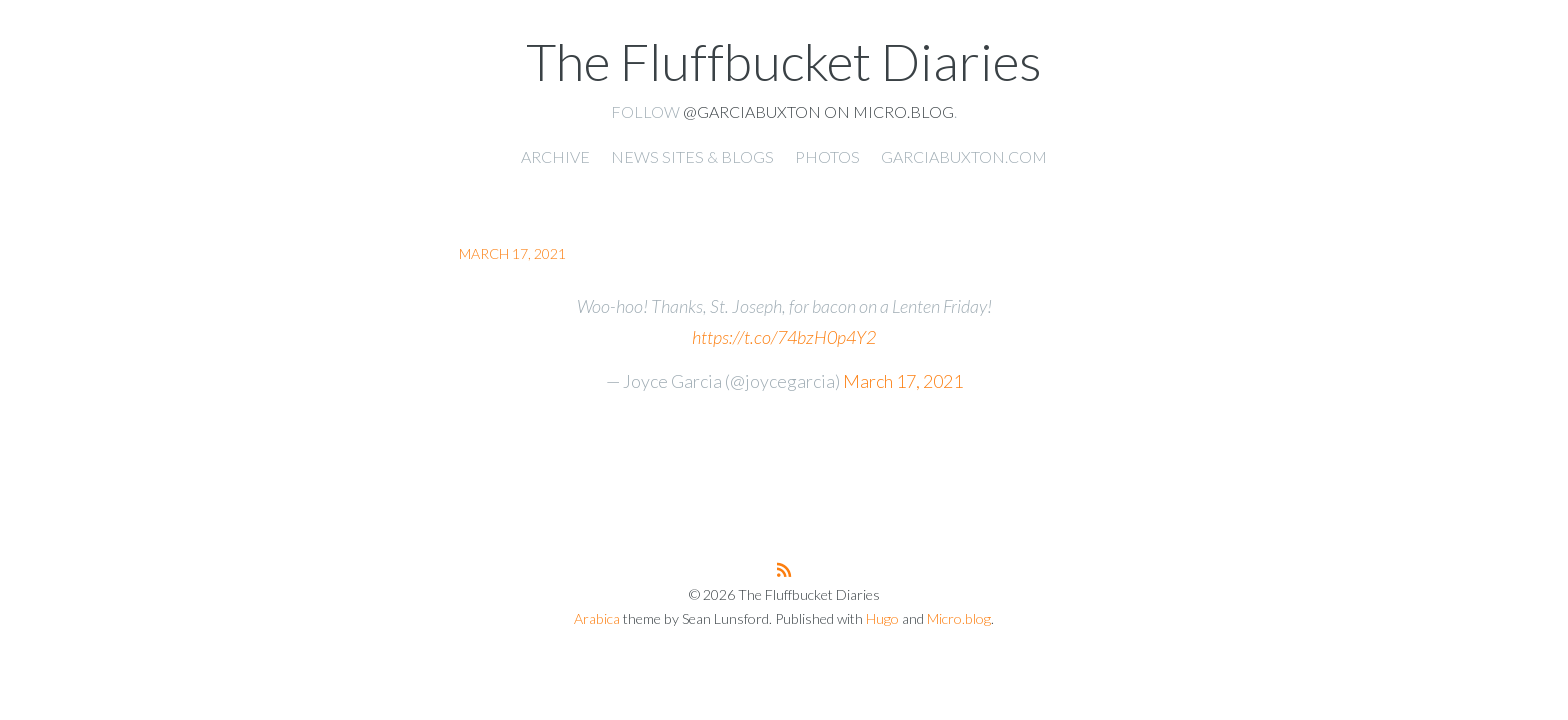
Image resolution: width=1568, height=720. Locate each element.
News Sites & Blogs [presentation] (692, 156)
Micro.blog (959, 618)
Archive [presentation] (555, 156)
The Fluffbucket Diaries (784, 61)
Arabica (597, 618)
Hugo (882, 618)
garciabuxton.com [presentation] (964, 156)
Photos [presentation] (827, 156)
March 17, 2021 (903, 381)
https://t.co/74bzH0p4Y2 (784, 337)
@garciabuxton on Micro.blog (818, 111)
